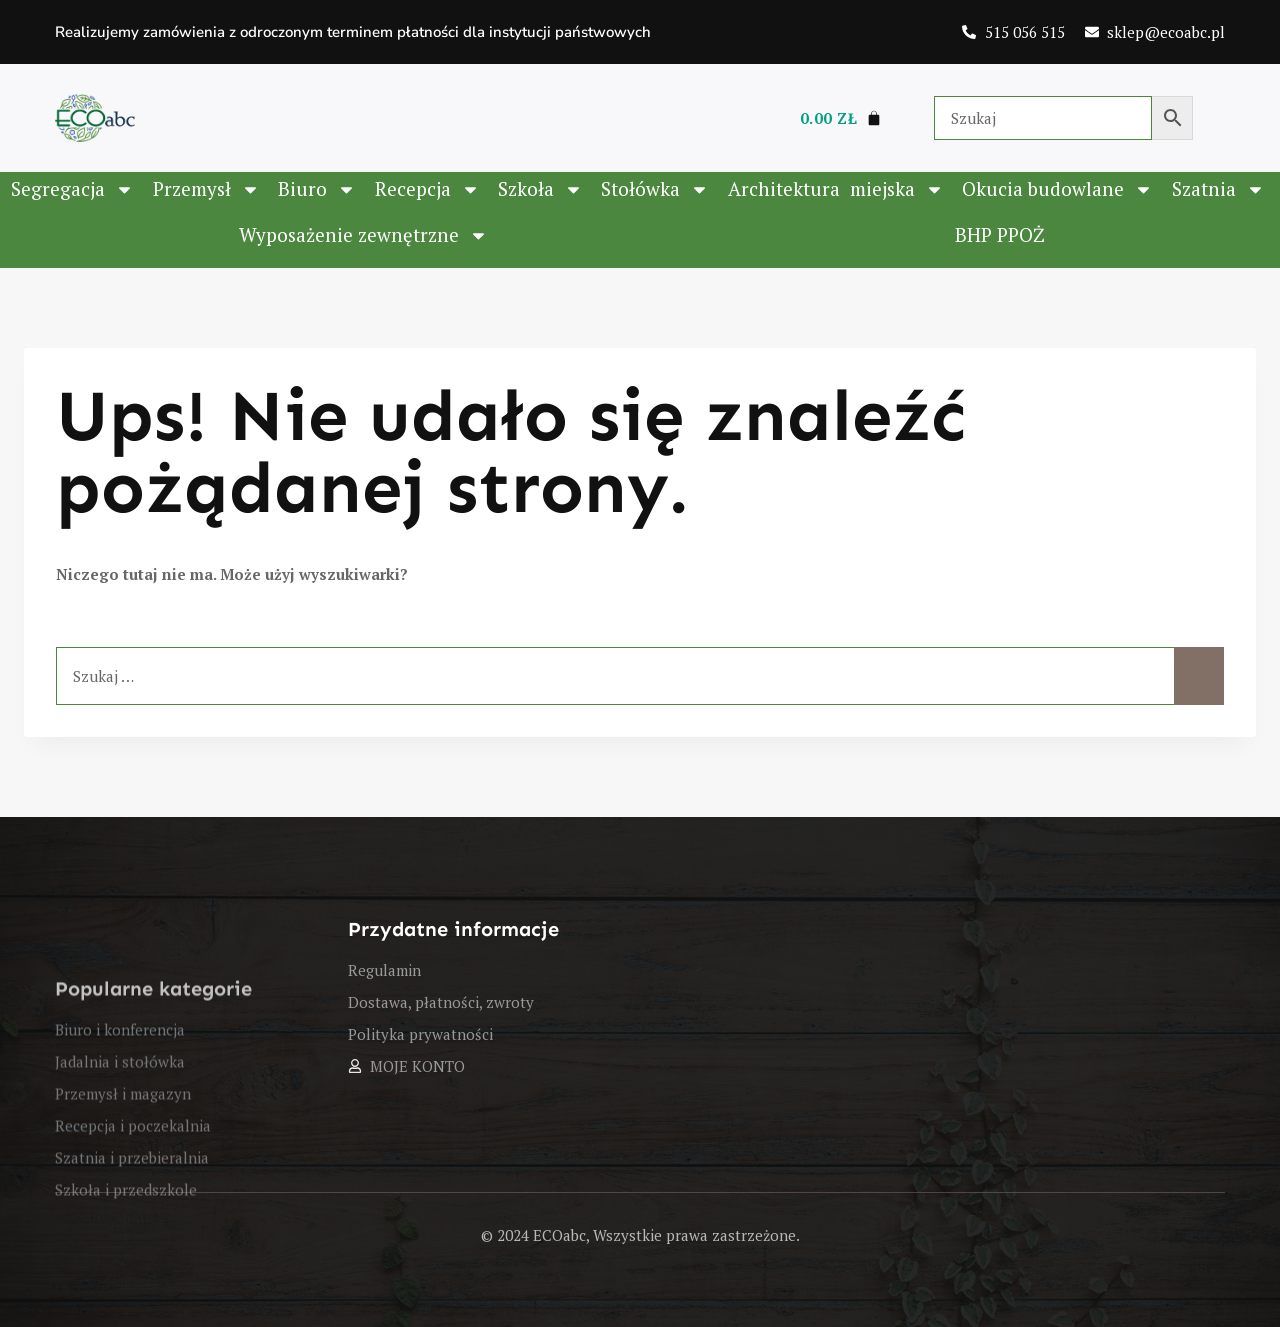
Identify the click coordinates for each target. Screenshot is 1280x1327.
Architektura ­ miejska (836, 189)
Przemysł (206, 189)
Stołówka (655, 189)
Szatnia (1218, 189)
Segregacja (72, 189)
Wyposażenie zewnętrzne (363, 235)
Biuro (317, 189)
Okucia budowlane (1057, 189)
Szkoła (540, 189)
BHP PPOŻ (1000, 234)
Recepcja (427, 189)
